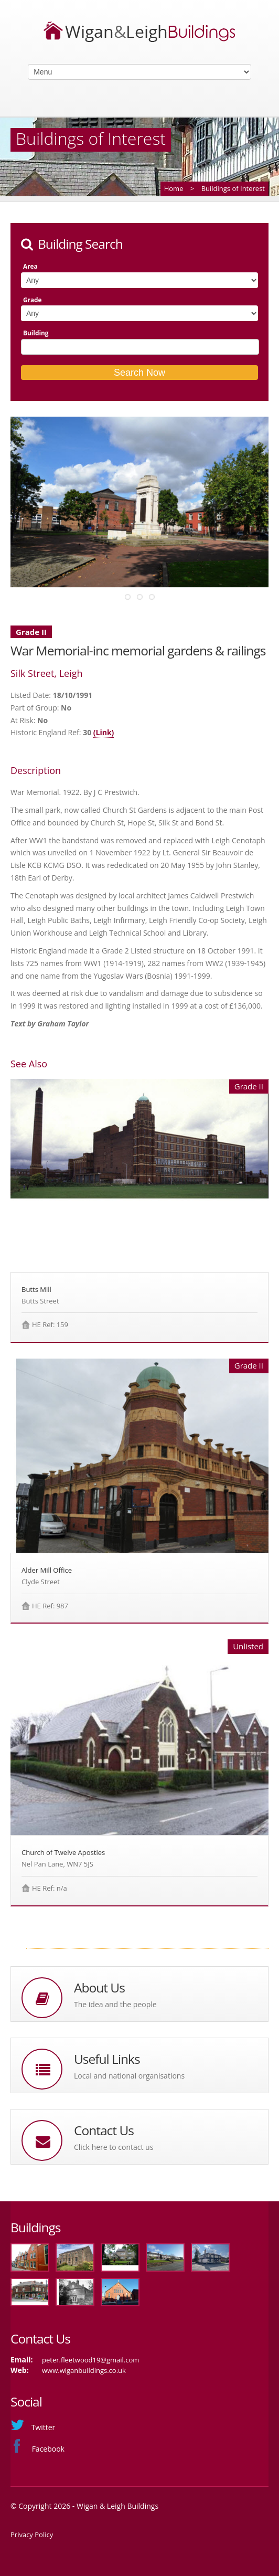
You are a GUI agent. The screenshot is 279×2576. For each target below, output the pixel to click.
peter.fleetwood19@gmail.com (90, 2360)
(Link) (103, 732)
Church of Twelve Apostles (63, 1852)
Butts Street (40, 1301)
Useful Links (107, 2059)
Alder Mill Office (47, 1570)
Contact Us (104, 2130)
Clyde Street (41, 1581)
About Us (99, 1987)
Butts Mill (36, 1289)
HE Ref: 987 (50, 1605)
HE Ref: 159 (50, 1324)
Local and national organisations (129, 2076)
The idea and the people (115, 2004)
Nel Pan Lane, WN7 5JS (57, 1864)
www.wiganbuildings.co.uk (84, 2370)
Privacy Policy (31, 2534)
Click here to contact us (113, 2147)
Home (174, 188)
